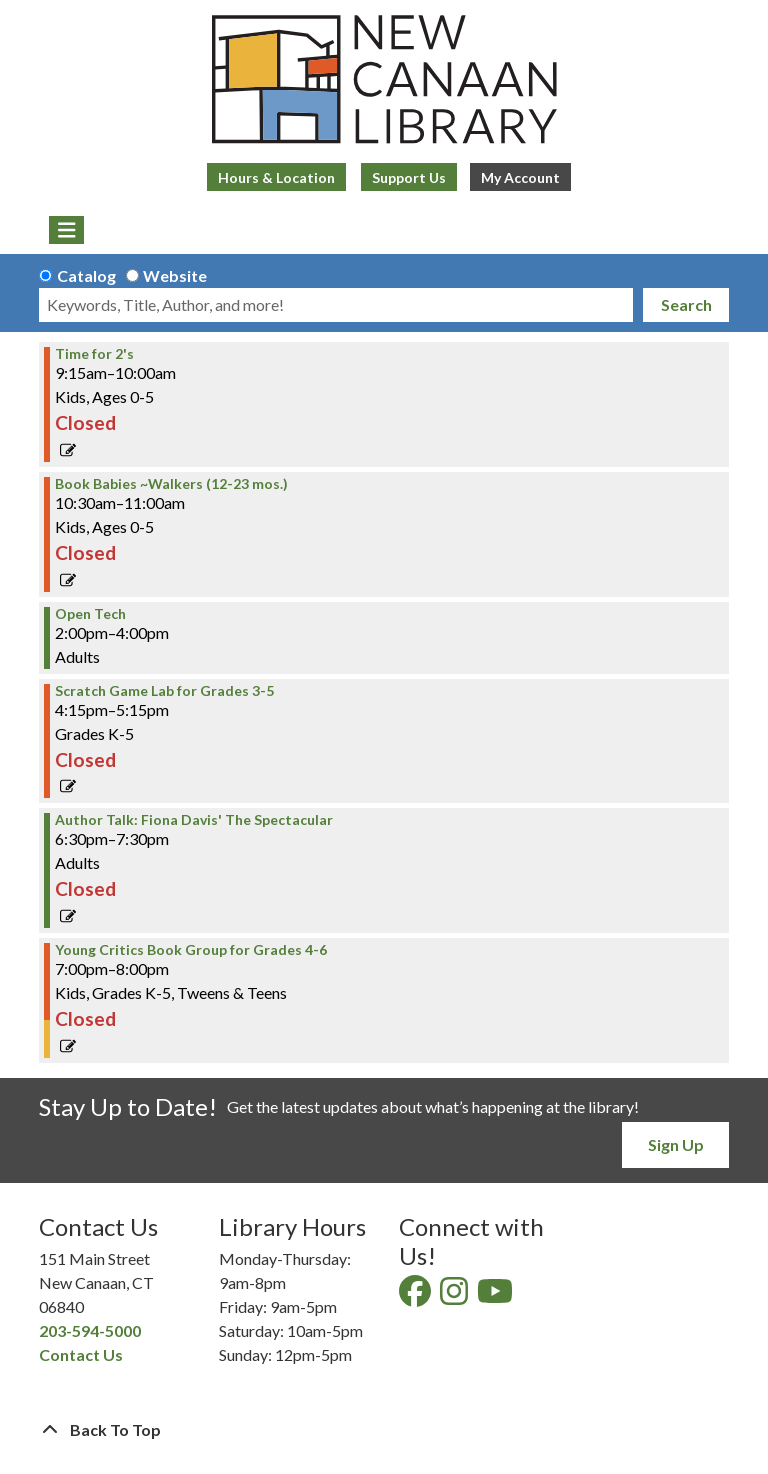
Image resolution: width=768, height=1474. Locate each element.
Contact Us (81, 1354)
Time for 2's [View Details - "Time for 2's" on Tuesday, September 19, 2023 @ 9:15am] (94, 354)
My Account (520, 177)
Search (686, 304)
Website (175, 275)
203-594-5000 (90, 1330)
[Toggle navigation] (66, 230)
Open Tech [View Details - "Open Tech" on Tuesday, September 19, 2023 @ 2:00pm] (90, 614)
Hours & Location (276, 177)
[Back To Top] (384, 1430)
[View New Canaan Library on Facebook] (416, 1296)
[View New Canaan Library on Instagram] (455, 1296)
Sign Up (676, 1144)
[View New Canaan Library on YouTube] (496, 1296)
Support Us (409, 177)
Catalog (86, 275)
